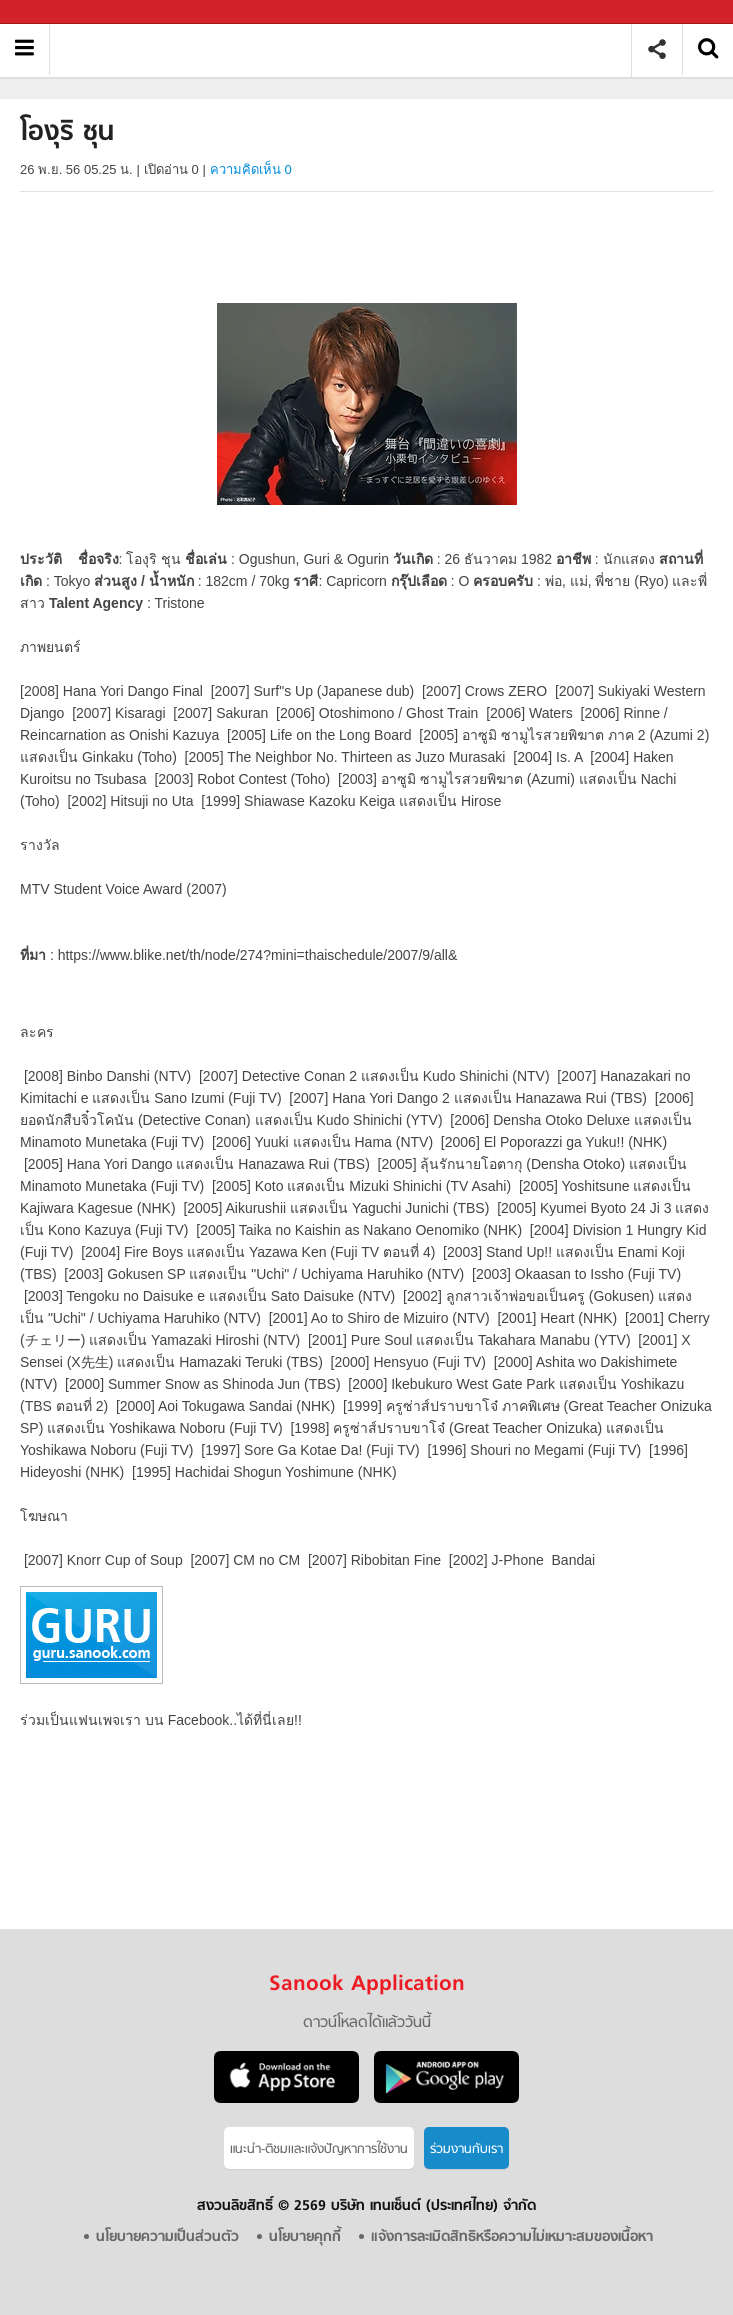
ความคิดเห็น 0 (251, 169)
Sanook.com (60, 12)
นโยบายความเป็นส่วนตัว (167, 2237)
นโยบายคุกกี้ (305, 2237)
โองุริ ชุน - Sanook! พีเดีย (347, 49)
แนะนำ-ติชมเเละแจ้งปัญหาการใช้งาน (319, 2149)
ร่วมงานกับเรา (466, 2149)
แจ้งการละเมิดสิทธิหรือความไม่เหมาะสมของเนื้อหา (512, 2237)
